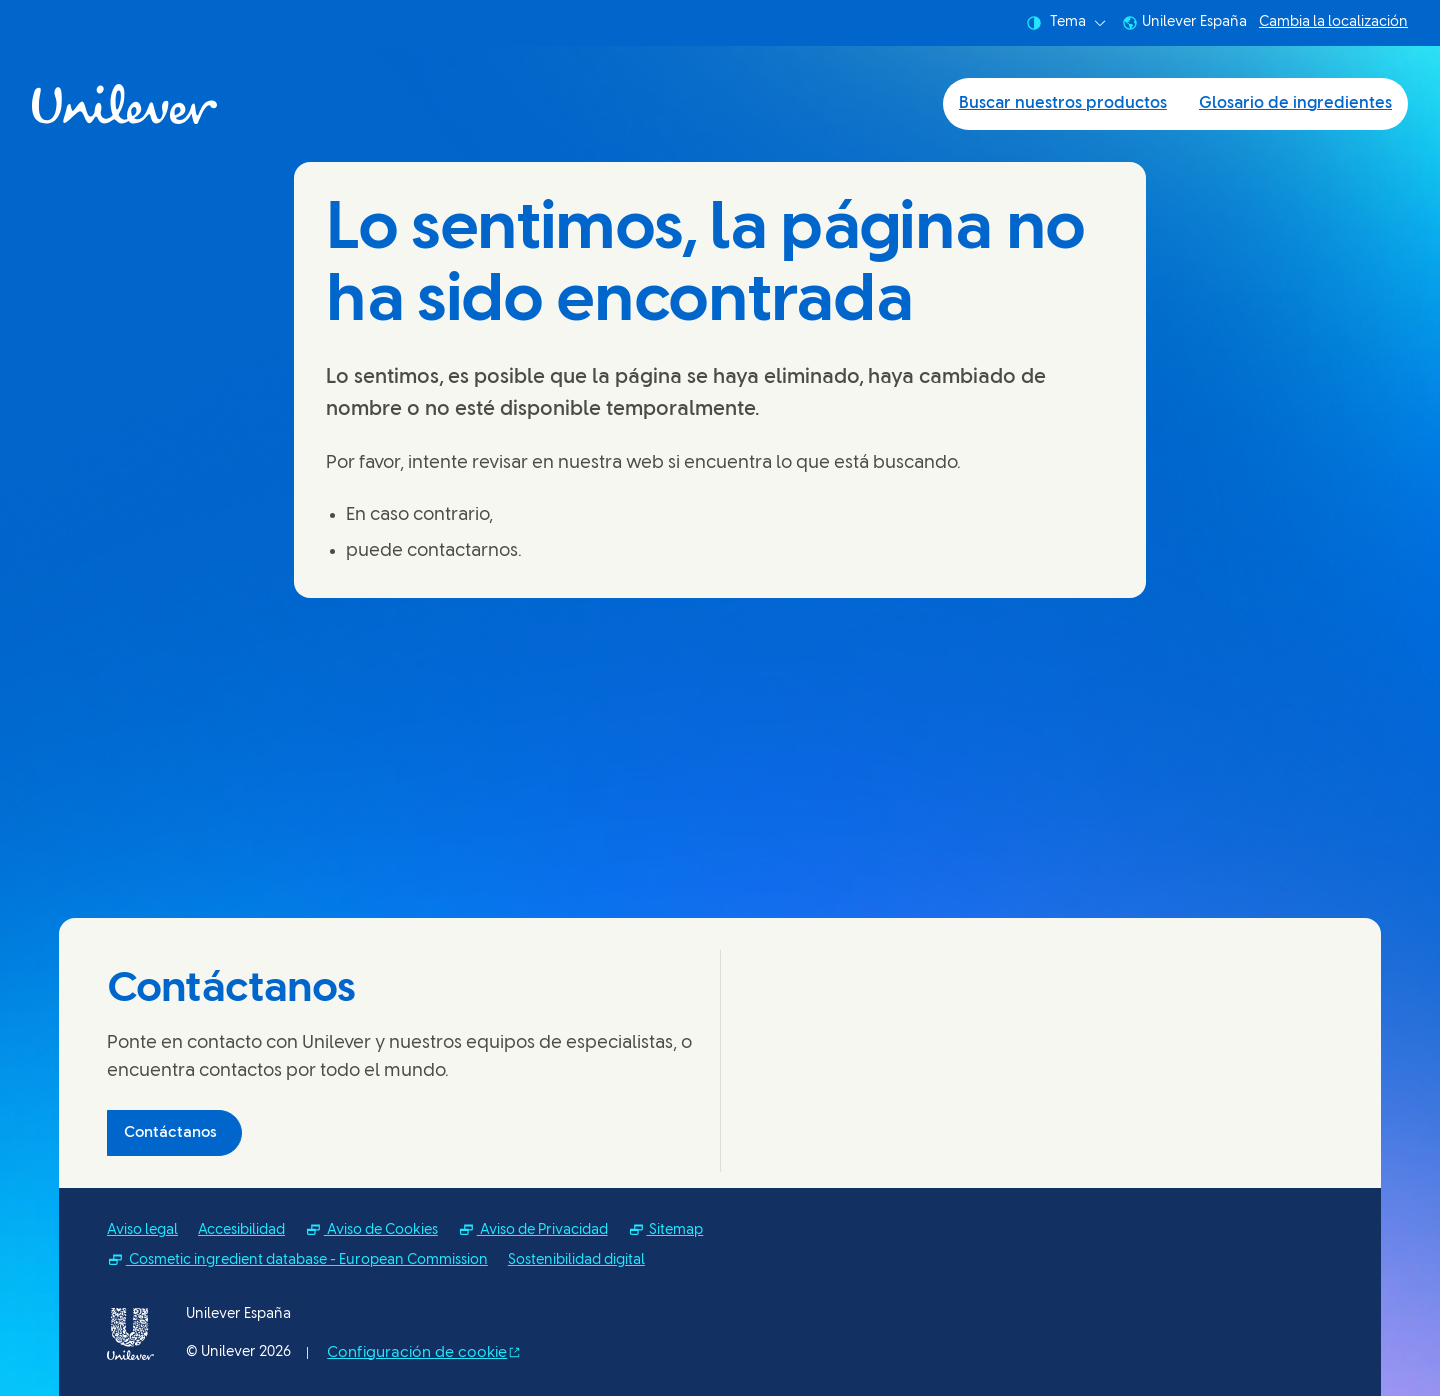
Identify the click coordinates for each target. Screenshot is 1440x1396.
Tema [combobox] (1066, 23)
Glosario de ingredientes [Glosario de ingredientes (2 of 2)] (1295, 103)
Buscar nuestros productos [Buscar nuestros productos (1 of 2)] (1063, 103)
